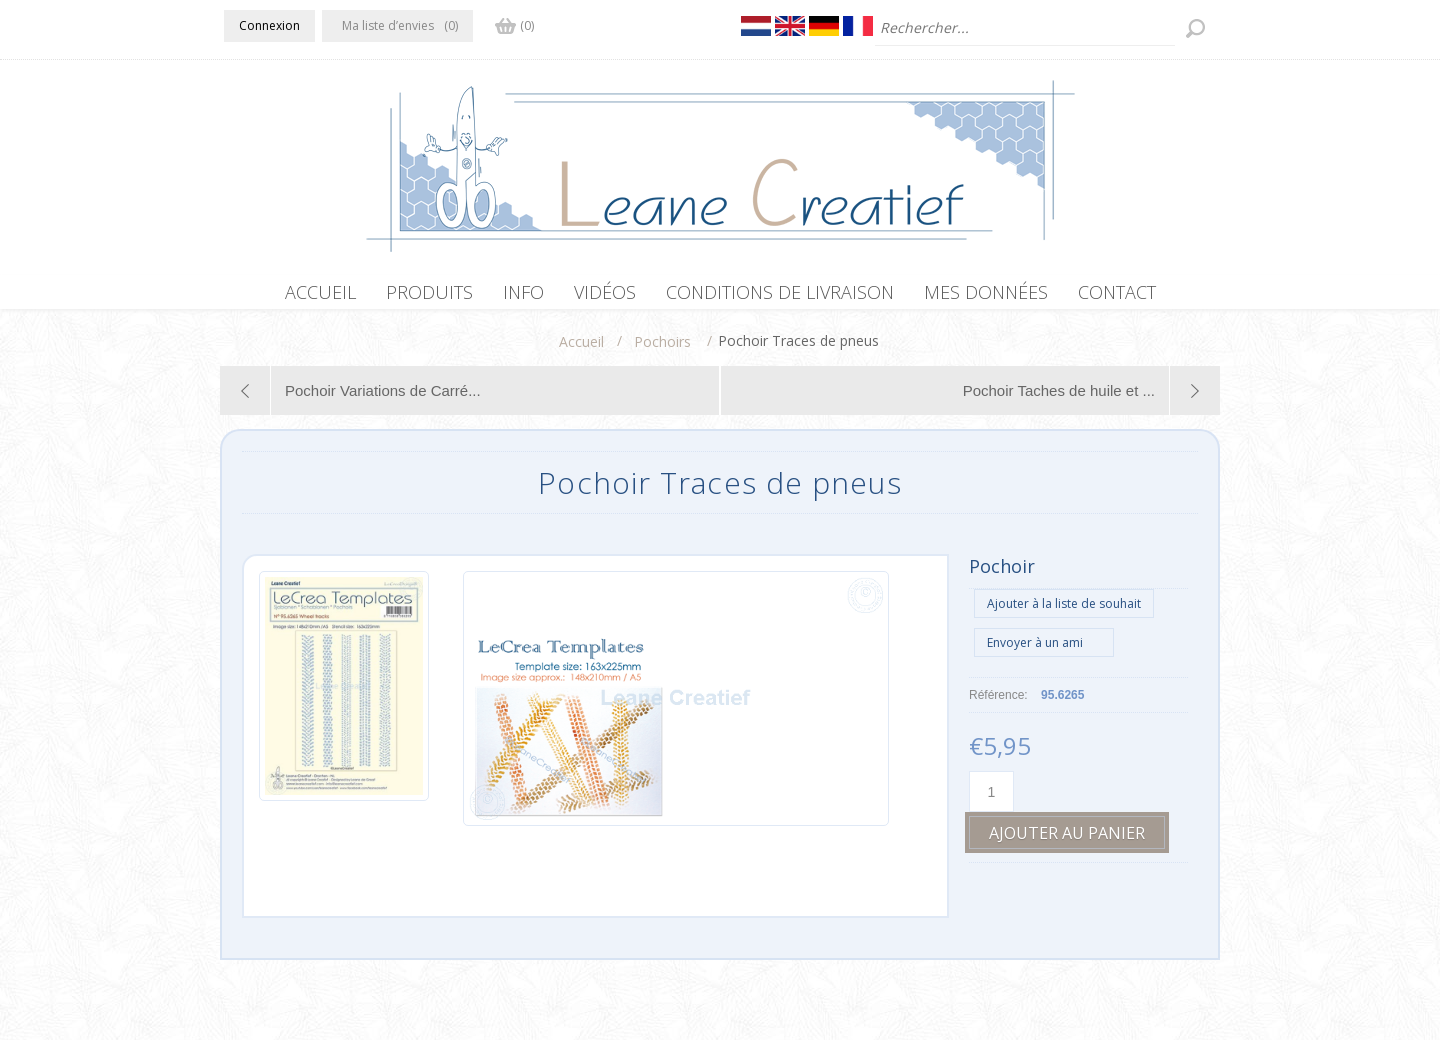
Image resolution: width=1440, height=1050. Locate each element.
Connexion (269, 25)
